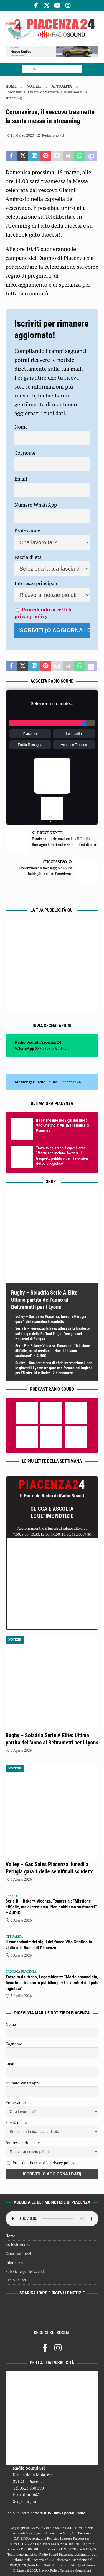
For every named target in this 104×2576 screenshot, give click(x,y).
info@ (34, 2494)
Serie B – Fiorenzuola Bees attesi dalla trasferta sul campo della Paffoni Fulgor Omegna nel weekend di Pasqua (52, 1333)
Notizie (34, 86)
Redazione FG (53, 135)
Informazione (16, 2262)
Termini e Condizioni (75, 2570)
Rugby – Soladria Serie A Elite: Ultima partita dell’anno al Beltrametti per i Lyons (45, 1299)
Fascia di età (28, 557)
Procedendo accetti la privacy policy (43, 612)
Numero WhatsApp (35, 504)
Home (10, 2235)
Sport (52, 1181)
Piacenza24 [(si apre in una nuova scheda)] (71, 1081)
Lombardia (74, 734)
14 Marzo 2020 (22, 135)
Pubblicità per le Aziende (25, 2271)
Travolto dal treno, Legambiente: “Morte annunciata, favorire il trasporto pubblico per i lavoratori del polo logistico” (52, 1982)
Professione (27, 530)
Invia (65, 1048)
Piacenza (30, 734)
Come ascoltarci (18, 2253)
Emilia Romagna (30, 745)
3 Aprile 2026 (21, 1750)
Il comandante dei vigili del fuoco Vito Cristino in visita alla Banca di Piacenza (62, 1125)
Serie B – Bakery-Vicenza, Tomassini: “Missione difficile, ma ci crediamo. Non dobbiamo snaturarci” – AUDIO (52, 1350)
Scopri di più (24, 2501)
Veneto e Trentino (74, 745)
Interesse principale (36, 583)
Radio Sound (46, 1081)
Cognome (24, 452)
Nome (21, 426)
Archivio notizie (18, 2244)
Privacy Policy (49, 2570)
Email (20, 478)
